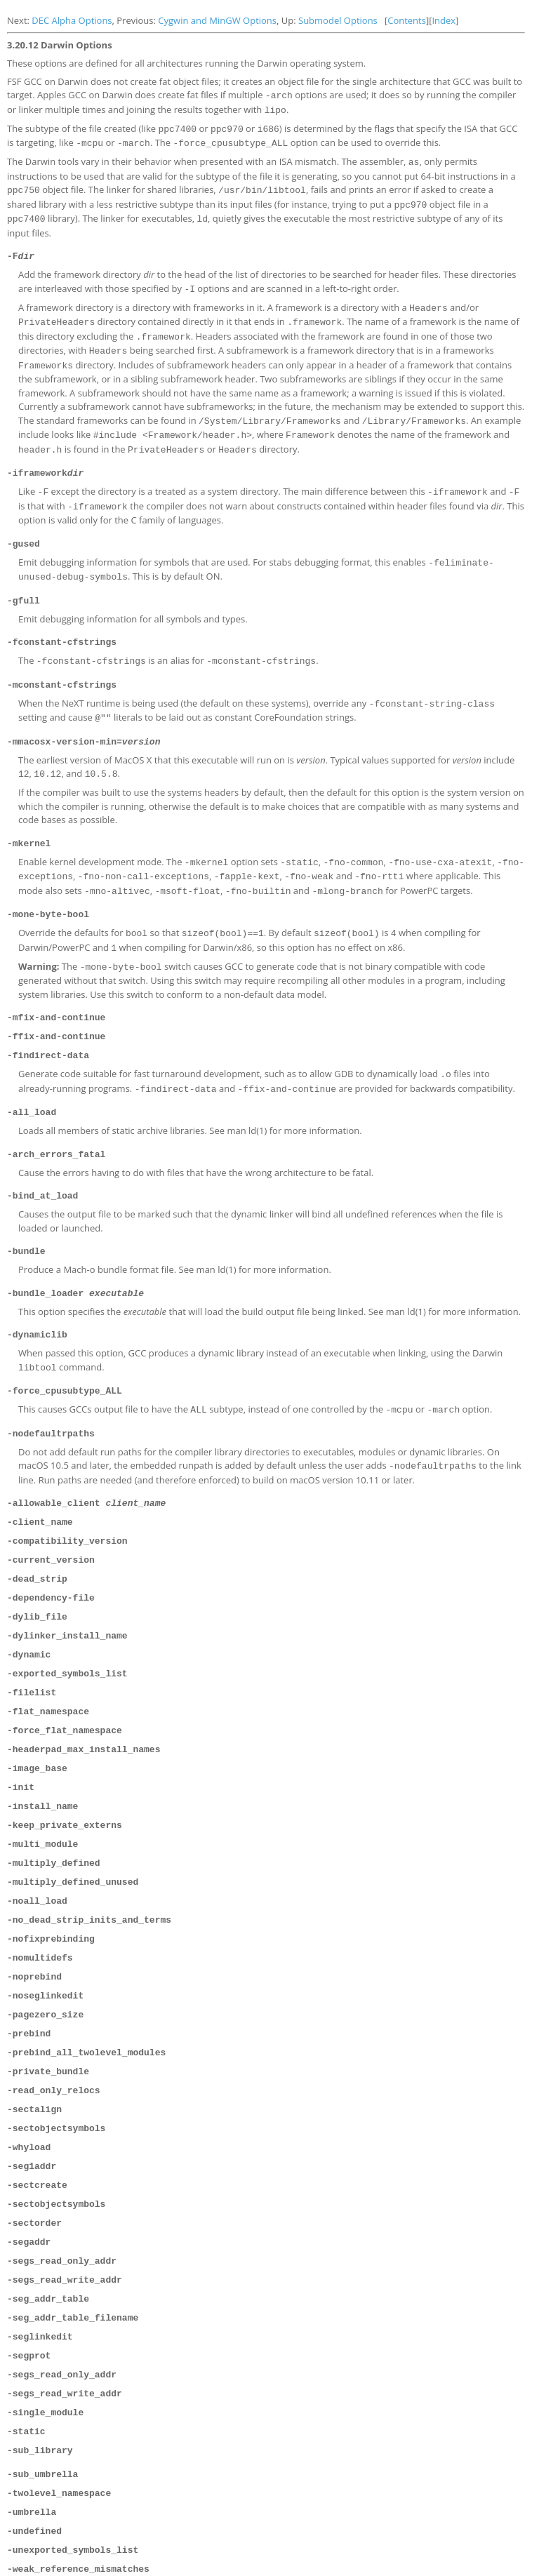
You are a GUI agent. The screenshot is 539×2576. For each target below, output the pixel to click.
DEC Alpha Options (72, 20)
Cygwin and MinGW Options (217, 20)
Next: (19, 20)
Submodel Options (338, 20)
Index (443, 20)
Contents (406, 20)
